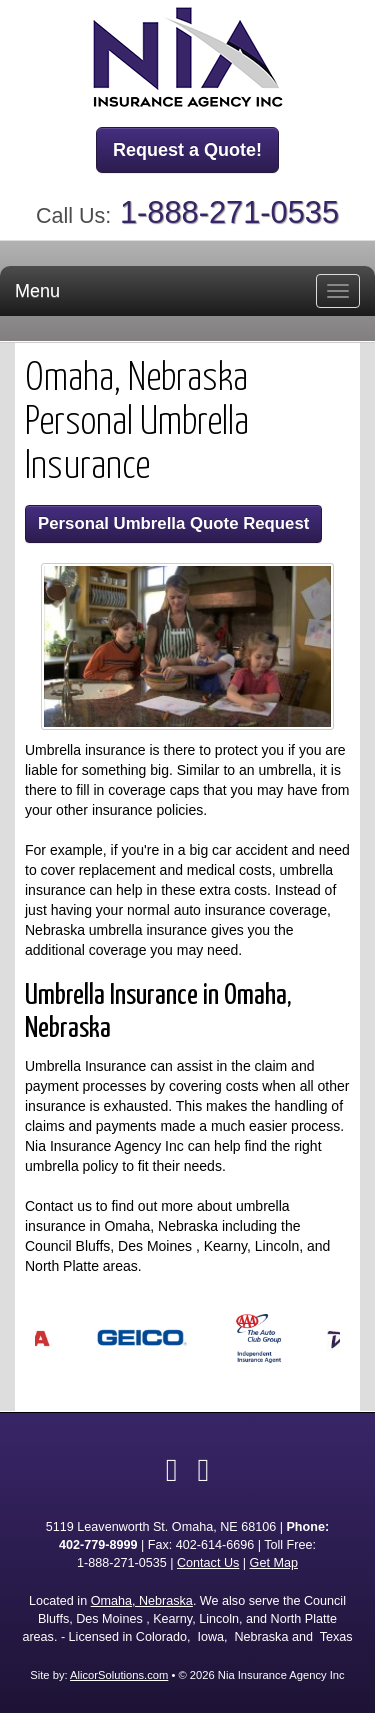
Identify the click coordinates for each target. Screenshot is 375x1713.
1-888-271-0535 (229, 212)
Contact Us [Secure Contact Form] (208, 1563)
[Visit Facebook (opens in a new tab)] (172, 1470)
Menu (37, 291)
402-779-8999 (98, 1545)
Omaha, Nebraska (142, 1601)
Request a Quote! (187, 150)
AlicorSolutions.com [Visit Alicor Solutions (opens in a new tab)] (119, 1675)
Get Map (274, 1563)
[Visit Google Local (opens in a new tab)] (204, 1470)
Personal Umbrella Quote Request (173, 523)
